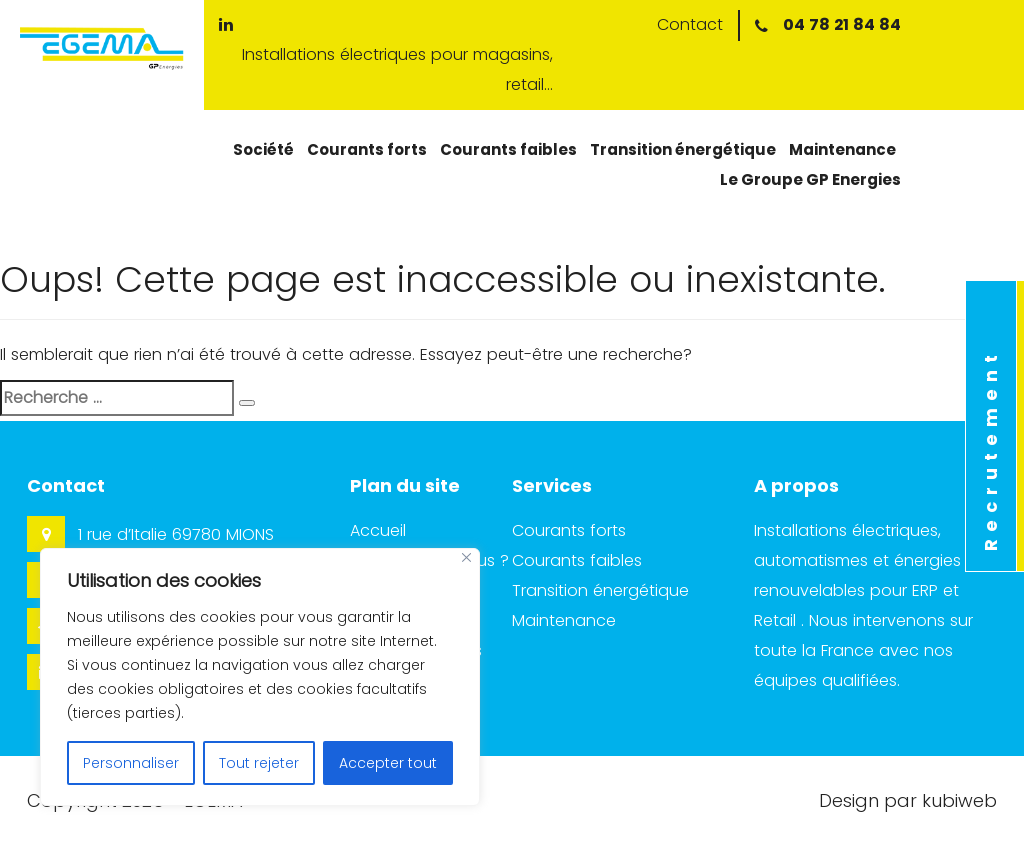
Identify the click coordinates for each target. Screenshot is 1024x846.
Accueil (378, 530)
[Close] (466, 557)
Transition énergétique (683, 149)
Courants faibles (508, 149)
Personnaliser (131, 763)
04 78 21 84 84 (842, 24)
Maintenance (842, 149)
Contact (690, 24)
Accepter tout (388, 763)
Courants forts (367, 149)
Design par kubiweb (908, 800)
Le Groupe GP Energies (810, 179)
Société (263, 149)
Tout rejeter (259, 763)
